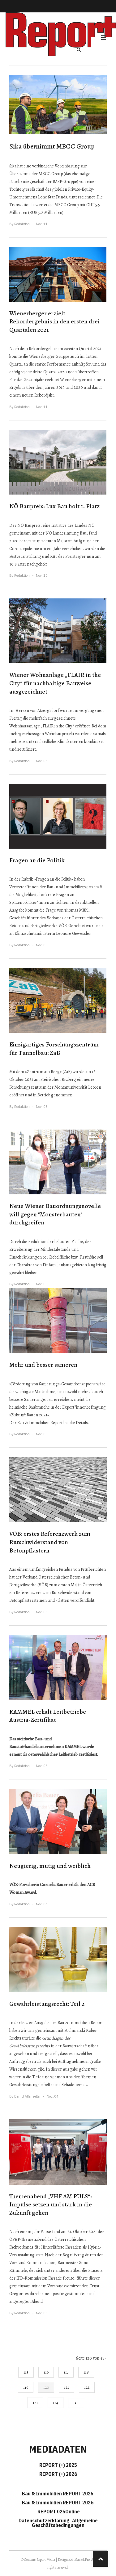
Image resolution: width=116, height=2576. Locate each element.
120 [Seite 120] (46, 2387)
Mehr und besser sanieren (43, 1365)
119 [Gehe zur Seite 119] (25, 2387)
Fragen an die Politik (37, 860)
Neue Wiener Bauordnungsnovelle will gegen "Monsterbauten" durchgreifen (55, 1214)
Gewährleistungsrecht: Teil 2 (46, 2004)
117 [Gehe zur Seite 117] (66, 2372)
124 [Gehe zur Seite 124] (55, 2402)
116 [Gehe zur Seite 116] (46, 2372)
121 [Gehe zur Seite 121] (66, 2387)
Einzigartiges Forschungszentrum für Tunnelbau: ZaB (54, 1048)
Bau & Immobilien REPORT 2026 (57, 2502)
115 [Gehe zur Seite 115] (26, 2372)
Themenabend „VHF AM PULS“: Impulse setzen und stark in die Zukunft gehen (50, 2204)
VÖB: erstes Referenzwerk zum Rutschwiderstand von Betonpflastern (49, 1542)
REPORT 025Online (58, 2511)
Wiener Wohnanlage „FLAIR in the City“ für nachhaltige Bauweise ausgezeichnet (55, 683)
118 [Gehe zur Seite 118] (86, 2372)
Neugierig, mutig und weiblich (50, 1866)
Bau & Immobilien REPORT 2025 (57, 2493)
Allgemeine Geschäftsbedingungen (65, 2522)
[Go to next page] (76, 2403)
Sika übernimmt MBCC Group (52, 146)
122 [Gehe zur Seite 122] (86, 2387)
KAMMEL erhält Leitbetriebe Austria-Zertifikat (47, 1716)
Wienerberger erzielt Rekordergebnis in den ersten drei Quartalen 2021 (54, 321)
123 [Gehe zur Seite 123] (35, 2402)
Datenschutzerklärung (45, 2520)
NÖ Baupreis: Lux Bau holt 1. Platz (54, 506)
